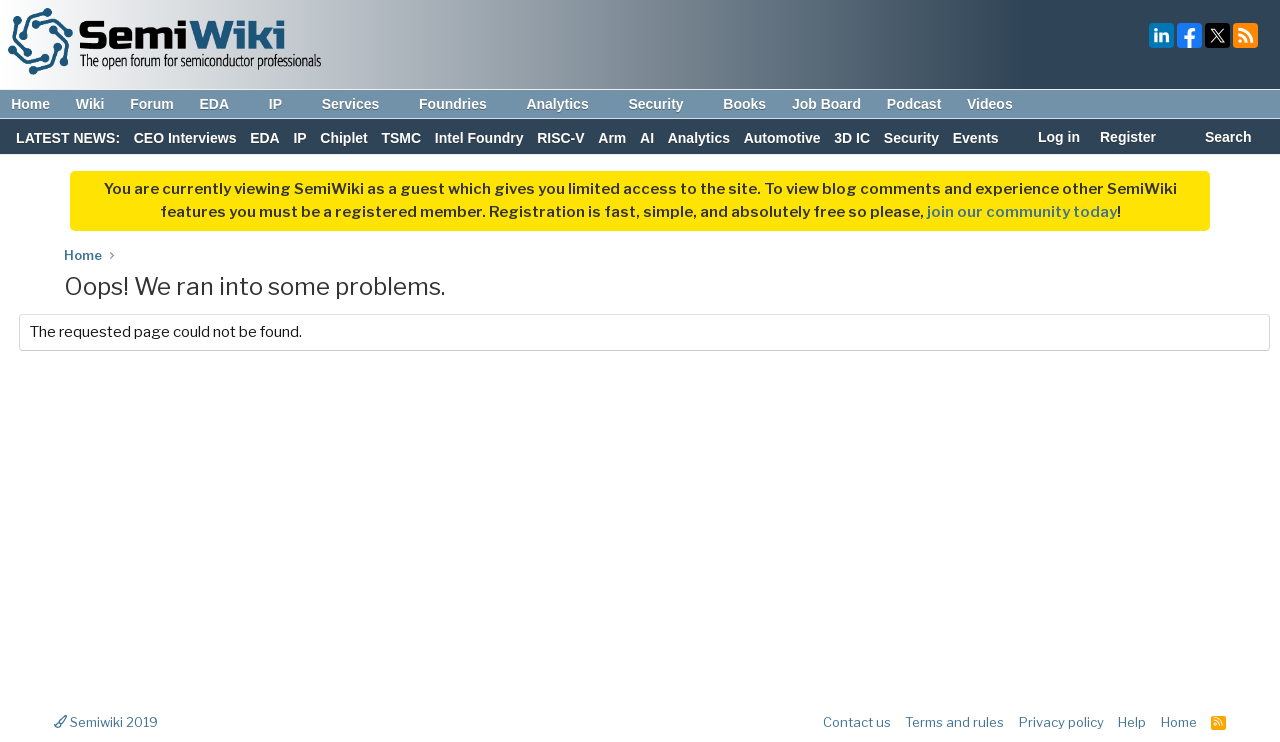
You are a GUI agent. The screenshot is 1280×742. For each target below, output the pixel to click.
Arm (612, 138)
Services (360, 104)
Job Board (826, 104)
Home (30, 104)
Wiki (90, 104)
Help (1132, 722)
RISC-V (560, 138)
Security (665, 104)
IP (285, 104)
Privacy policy (1061, 722)
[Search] (1217, 139)
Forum (152, 104)
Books (744, 104)
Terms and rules (954, 722)
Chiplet (343, 138)
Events (976, 138)
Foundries (462, 104)
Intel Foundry (479, 138)
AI (647, 138)
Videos (990, 104)
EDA (223, 104)
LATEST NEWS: (68, 138)
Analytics (566, 104)
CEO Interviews (185, 138)
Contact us (857, 722)
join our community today (1022, 212)
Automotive (782, 138)
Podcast (914, 104)
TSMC (401, 138)
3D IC (852, 138)
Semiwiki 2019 (106, 722)
